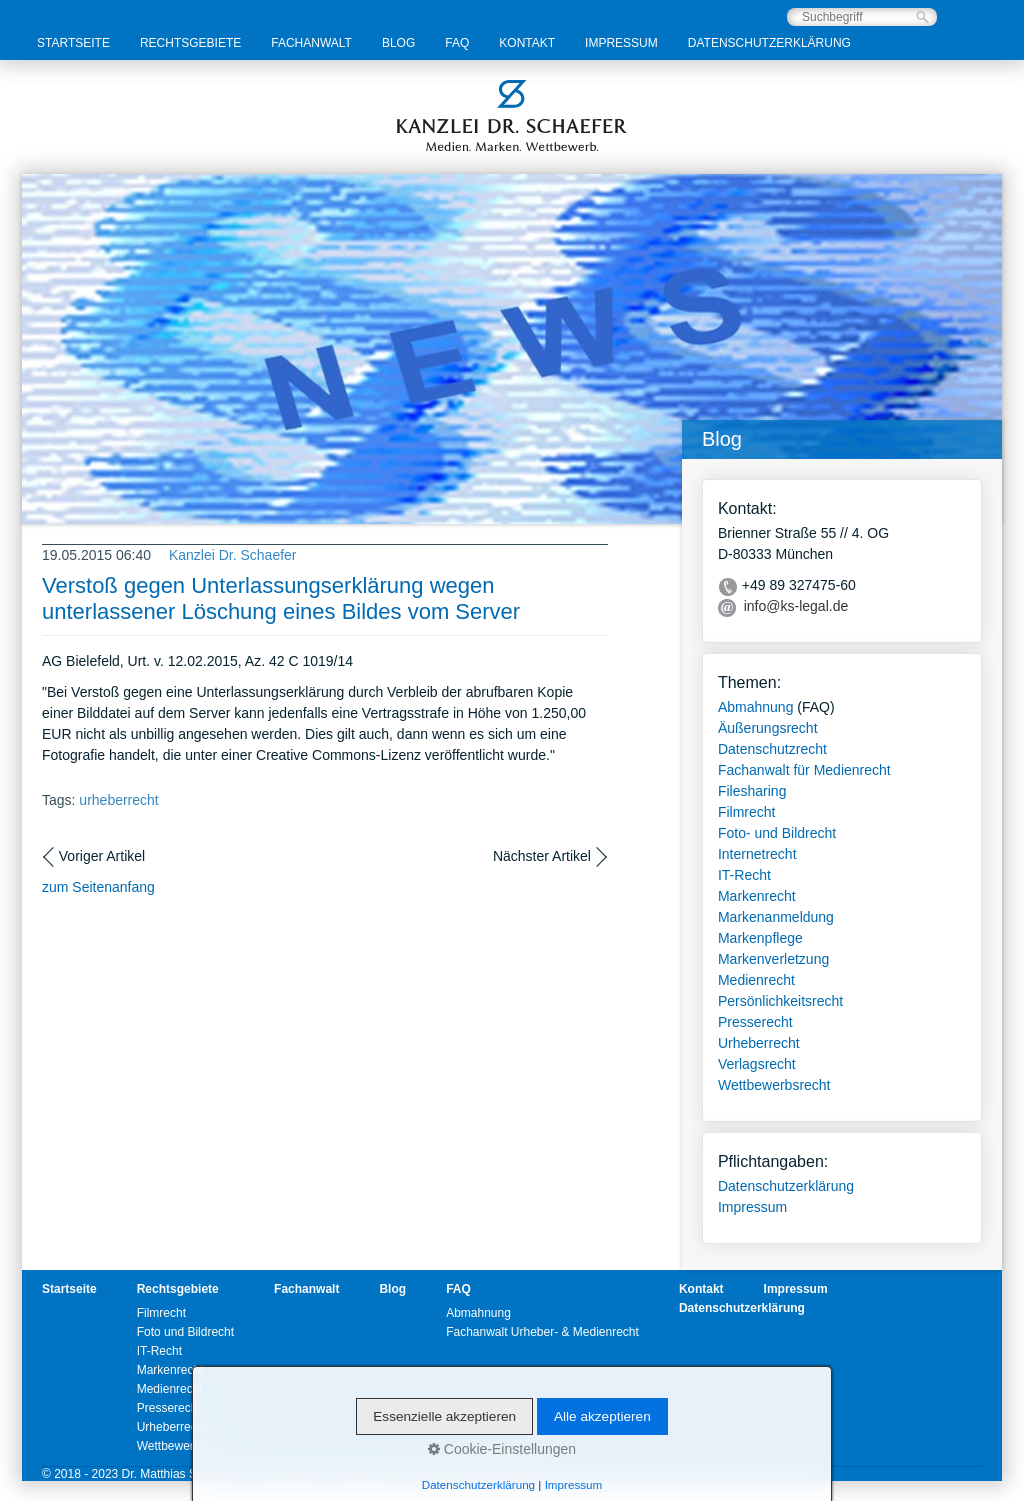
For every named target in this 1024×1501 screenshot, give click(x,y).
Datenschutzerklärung (769, 43)
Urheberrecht (759, 1043)
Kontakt (527, 43)
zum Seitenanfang (98, 887)
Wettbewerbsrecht (774, 1085)
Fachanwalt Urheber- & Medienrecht (542, 1332)
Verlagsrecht (757, 1064)
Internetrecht (757, 854)
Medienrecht (756, 980)
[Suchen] (922, 17)
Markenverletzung (773, 959)
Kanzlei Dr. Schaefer (233, 555)
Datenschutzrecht (772, 749)
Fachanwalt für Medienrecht (804, 770)
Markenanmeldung (776, 917)
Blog (398, 43)
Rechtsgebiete (190, 43)
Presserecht (755, 1022)
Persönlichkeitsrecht (780, 1001)
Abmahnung (756, 707)
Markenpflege (760, 938)
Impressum (621, 43)
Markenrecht (757, 896)
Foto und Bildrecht (185, 1332)
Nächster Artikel (542, 856)
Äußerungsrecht (768, 728)
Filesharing (752, 791)
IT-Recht (744, 875)
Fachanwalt (311, 43)
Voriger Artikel (102, 856)
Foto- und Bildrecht (777, 833)
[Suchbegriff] (862, 17)
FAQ (457, 43)
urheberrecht (118, 800)
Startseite (73, 43)
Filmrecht (747, 812)
